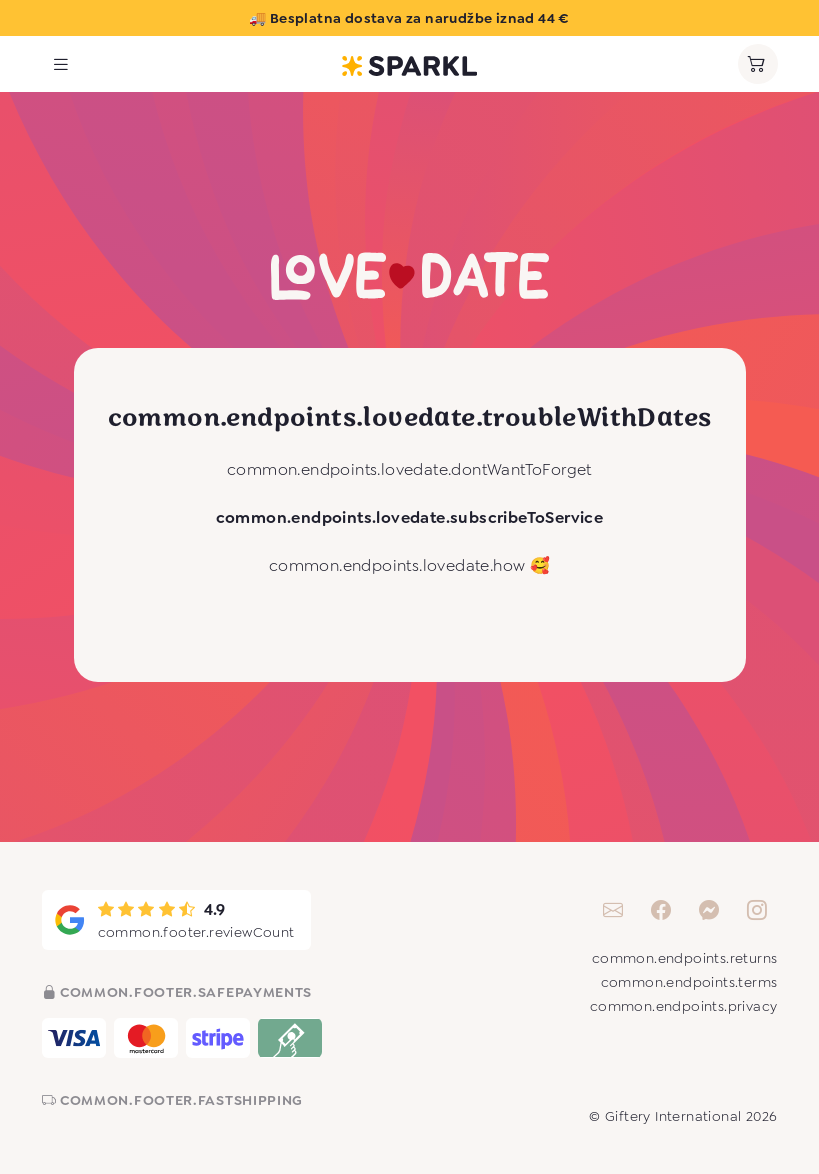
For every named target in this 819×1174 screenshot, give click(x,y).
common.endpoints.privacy (684, 1006)
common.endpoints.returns (685, 958)
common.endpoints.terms (689, 982)
